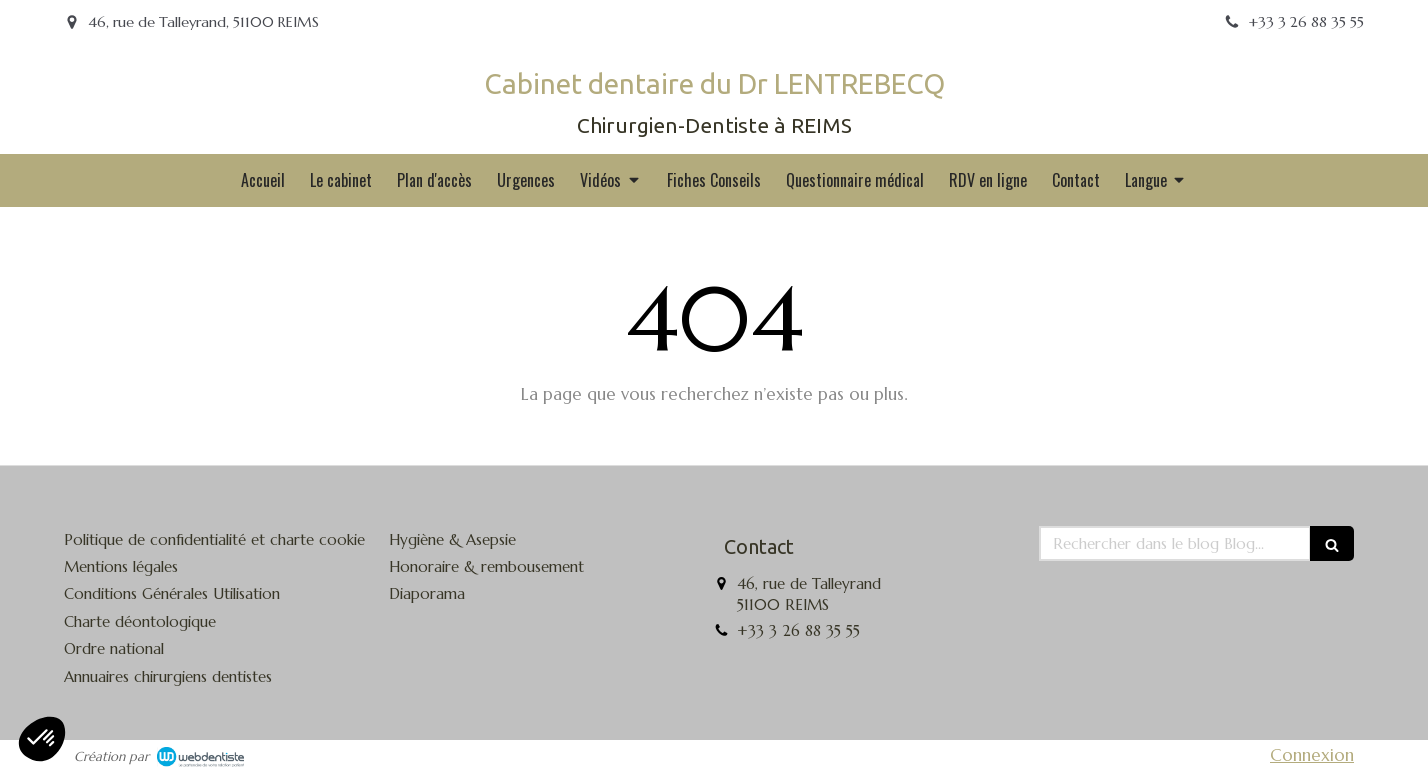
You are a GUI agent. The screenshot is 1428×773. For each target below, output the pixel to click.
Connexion (1312, 755)
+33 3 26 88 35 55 (798, 630)
